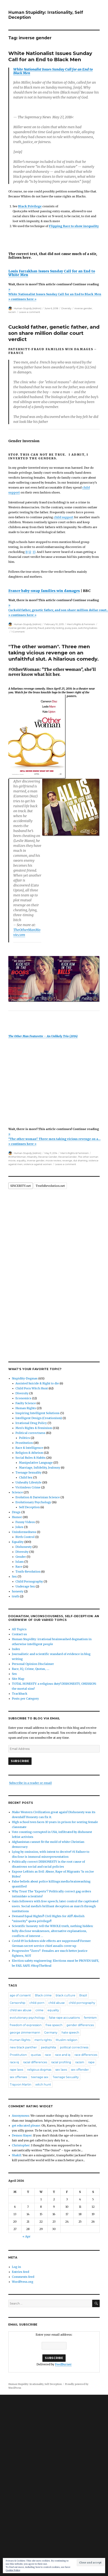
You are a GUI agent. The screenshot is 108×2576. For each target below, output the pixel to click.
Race (18, 1566)
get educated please (26, 2125)
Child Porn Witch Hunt (31, 1388)
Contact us (19, 1634)
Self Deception (29, 1507)
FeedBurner (63, 2364)
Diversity (66, 308)
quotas (36, 2055)
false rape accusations (64, 2017)
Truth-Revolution (27, 1571)
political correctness (74, 2047)
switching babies (87, 627)
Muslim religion (66, 2040)
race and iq (62, 2055)
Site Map (18, 1678)
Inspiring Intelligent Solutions (37, 1413)
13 (34, 552)
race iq (14, 2062)
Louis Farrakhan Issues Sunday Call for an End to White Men (51, 273)
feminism (90, 2017)
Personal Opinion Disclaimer (33, 1664)
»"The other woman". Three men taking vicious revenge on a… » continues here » (54, 1139)
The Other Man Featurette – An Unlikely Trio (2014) (43, 1036)
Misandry (32, 1156)
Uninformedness (24, 1532)
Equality (18, 1542)
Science (17, 1492)
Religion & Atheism (29, 1452)
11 (26, 552)
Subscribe (20, 1761)
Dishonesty (23, 1547)
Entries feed (20, 2272)
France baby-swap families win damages (44, 591)
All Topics (19, 1629)
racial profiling (61, 2062)
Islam (19, 1561)
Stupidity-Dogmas (25, 1378)
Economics (23, 1398)
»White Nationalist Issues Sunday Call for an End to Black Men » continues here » (54, 294)
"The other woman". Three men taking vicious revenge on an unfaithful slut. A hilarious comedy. (53, 652)
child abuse (56, 2003)
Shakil (16, 2155)
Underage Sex (25, 1586)
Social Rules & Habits (30, 1457)
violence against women (38, 1164)
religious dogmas (39, 2069)
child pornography (82, 2003)
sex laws (61, 2069)
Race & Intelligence (29, 1447)
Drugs (16, 1512)
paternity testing (54, 627)
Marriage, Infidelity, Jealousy (39, 1467)
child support (63, 517)
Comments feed (23, 2276)
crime (39, 2010)
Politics (24, 1438)
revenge (67, 1160)
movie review (53, 1160)
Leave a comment (29, 312)
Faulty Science (25, 1403)
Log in (16, 2267)
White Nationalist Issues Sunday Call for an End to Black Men (50, 56)
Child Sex (25, 1477)
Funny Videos (25, 1522)
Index (16, 1649)
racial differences (35, 2062)
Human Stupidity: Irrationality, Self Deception (35, 2384)
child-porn (36, 2003)
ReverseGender (67, 1156)
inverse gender (83, 308)
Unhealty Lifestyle (28, 1482)
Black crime (43, 1995)
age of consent (20, 1995)
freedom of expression (25, 2025)
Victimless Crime (27, 1487)
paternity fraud (35, 627)
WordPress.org (22, 2281)
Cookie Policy (13, 2570)
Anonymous (20, 2115)
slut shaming (80, 1160)
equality (21, 1160)
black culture (65, 1995)
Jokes (19, 1527)
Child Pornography (29, 1581)
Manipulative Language (36, 1462)
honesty (17, 1591)
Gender (20, 1556)
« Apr (27, 2236)
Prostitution (24, 1443)
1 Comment (18, 631)
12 (29, 552)
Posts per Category (25, 1698)
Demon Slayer (22, 2135)
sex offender (80, 2069)
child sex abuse (20, 2010)
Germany (50, 2032)
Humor (17, 1517)
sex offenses (18, 2077)
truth (15, 1596)
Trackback (19, 1693)
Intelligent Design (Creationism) (38, 1418)
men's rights (43, 2040)
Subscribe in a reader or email (30, 1783)
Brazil (83, 1995)
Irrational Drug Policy (31, 1423)
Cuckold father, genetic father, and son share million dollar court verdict (53, 333)
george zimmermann (25, 2032)
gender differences (80, 2025)
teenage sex (39, 2077)
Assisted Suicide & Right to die (37, 1383)
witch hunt (43, 2084)
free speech (54, 2025)
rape (91, 2062)
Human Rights (25, 1408)
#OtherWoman (17, 1156)
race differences (85, 2055)
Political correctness (30, 1433)
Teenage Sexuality (28, 1472)
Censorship (17, 2003)
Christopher (21, 2145)
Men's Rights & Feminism (81, 624)
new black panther (23, 2047)
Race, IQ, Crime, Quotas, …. (30, 1669)
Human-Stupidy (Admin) (27, 308)
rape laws (16, 2069)
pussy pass (71, 627)
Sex (14, 1576)
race (48, 2055)
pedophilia (48, 2047)
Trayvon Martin (20, 2084)
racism (12, 312)
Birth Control (25, 1537)
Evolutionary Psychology (33, 1502)
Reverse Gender (47, 1156)
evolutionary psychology (27, 2017)
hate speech (70, 2032)
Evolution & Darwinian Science (37, 1497)
